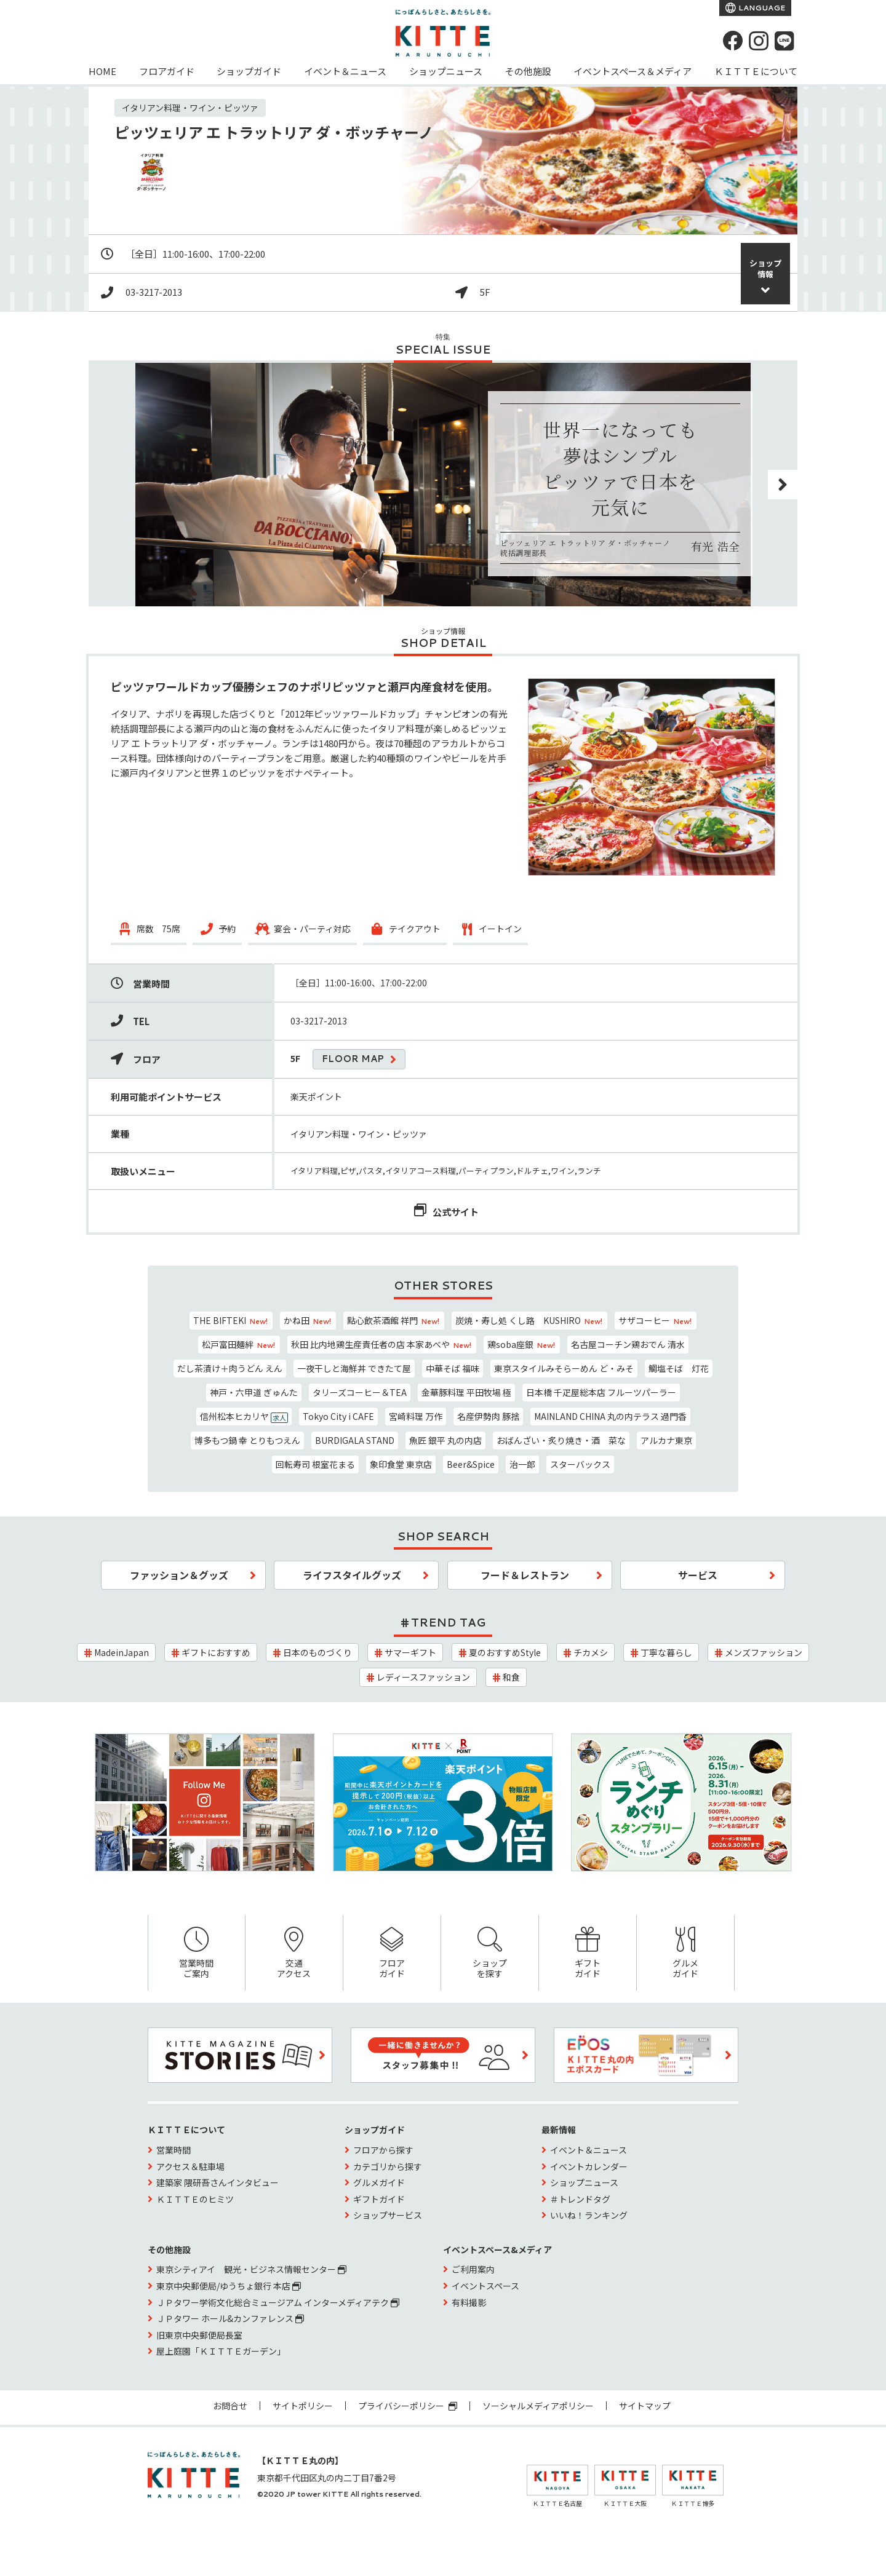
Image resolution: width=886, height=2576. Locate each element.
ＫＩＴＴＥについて (755, 71)
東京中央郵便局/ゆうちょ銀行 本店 (228, 2286)
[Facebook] (733, 40)
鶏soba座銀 (521, 1344)
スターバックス (580, 1464)
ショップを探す (489, 1953)
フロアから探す (383, 2150)
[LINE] (784, 40)
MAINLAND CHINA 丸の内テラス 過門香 (610, 1416)
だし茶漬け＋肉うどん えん (229, 1368)
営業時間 (173, 2150)
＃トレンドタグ (580, 2199)
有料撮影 (469, 2302)
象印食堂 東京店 (401, 1464)
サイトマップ (645, 2406)
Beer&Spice (471, 1464)
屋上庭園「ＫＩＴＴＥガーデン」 (220, 2351)
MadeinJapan (121, 1652)
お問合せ (230, 2406)
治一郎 (522, 1464)
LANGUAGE (760, 7)
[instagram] (758, 40)
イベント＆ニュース (345, 71)
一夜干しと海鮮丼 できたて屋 (354, 1368)
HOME (102, 71)
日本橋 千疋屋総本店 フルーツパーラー (601, 1392)
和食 (511, 1677)
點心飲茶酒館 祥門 (394, 1320)
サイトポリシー (303, 2406)
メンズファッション (763, 1652)
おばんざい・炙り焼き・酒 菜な (561, 1440)
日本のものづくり (317, 1652)
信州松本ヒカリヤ (244, 1416)
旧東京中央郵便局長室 (199, 2335)
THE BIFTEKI (231, 1320)
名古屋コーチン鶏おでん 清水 (628, 1344)
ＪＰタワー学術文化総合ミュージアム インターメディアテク (277, 2302)
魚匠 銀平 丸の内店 (445, 1440)
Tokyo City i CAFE (338, 1416)
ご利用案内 (473, 2269)
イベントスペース (485, 2286)
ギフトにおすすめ (216, 1652)
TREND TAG (448, 1622)
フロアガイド (166, 71)
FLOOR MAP (353, 1058)
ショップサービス (387, 2215)
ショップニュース (445, 71)
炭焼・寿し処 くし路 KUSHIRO (529, 1320)
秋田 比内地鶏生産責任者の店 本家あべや (382, 1344)
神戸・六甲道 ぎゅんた (254, 1392)
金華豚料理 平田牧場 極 (466, 1392)
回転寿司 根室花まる (315, 1464)
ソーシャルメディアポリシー (538, 2406)
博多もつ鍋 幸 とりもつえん (247, 1440)
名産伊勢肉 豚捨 (488, 1416)
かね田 (308, 1320)
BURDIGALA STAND (354, 1440)
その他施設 (528, 71)
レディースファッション (423, 1677)
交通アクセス (294, 1953)
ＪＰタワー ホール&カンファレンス (230, 2318)
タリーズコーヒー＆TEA (360, 1392)
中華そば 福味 (452, 1368)
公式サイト (456, 1211)
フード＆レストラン (525, 1574)
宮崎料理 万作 (415, 1416)
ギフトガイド (587, 1953)
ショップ (765, 268)
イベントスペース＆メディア (632, 71)
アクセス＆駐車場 (190, 2166)
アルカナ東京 (666, 1440)
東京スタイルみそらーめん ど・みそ (564, 1368)
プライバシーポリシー (407, 2406)
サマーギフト (410, 1652)
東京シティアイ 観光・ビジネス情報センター (251, 2269)
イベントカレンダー (589, 2166)
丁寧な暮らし (666, 1652)
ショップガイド (249, 71)
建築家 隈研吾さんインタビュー (217, 2182)
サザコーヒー (655, 1320)
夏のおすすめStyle (505, 1652)
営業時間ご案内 (197, 1953)
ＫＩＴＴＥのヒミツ (195, 2199)
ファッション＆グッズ (179, 1574)
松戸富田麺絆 (239, 1344)
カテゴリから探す (387, 2166)
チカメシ (590, 1652)
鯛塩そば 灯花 (679, 1368)
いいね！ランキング (589, 2215)
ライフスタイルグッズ (352, 1574)
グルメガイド (685, 1953)
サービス (697, 1574)
